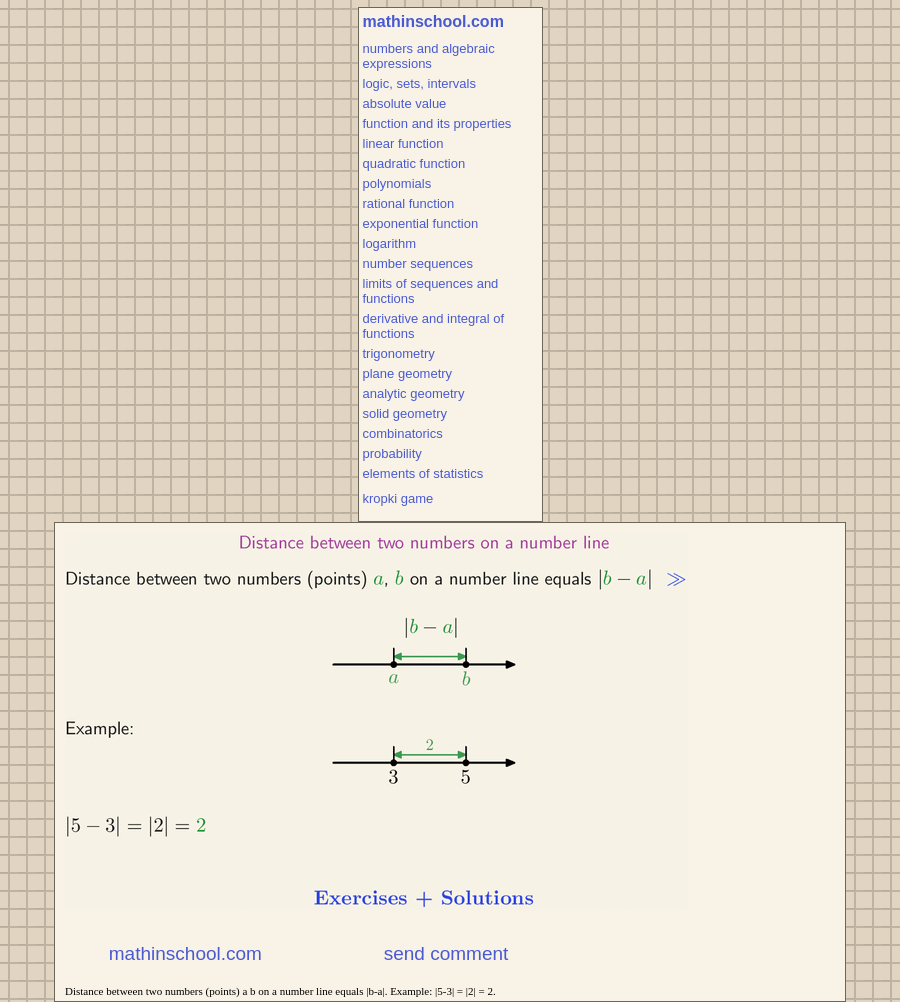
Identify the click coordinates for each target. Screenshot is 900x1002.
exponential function (421, 223)
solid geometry (405, 413)
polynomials (397, 183)
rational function (409, 203)
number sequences (418, 263)
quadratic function (414, 163)
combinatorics (403, 433)
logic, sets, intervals (419, 83)
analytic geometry (414, 393)
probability (392, 453)
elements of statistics (423, 473)
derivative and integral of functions (434, 326)
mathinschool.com (433, 21)
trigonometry (399, 353)
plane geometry (408, 373)
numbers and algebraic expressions (429, 56)
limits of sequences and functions (431, 291)
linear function (403, 143)
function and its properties (437, 123)
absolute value (405, 103)
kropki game (398, 498)
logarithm (389, 243)
